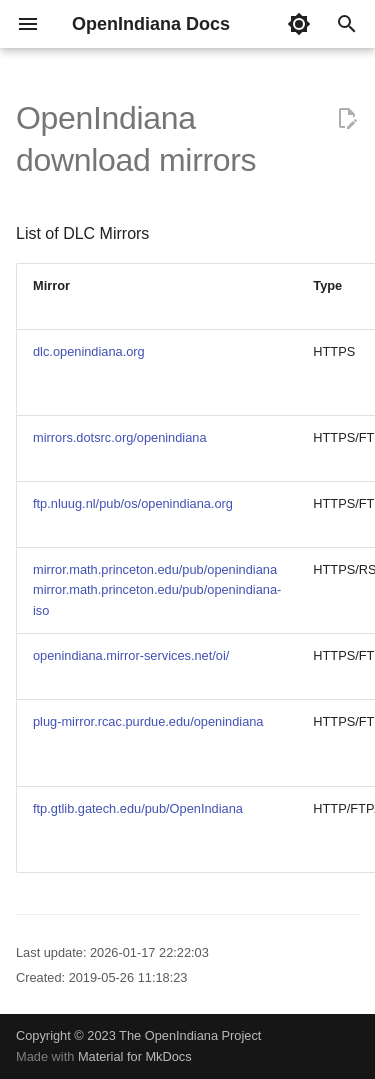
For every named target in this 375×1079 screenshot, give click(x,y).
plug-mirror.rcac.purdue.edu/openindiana (148, 721)
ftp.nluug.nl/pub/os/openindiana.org (133, 503)
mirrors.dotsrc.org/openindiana (120, 437)
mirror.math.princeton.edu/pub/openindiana (155, 569)
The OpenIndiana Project (190, 1035)
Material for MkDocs (135, 1056)
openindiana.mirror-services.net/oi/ (131, 655)
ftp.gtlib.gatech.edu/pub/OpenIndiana (138, 808)
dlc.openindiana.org (89, 351)
